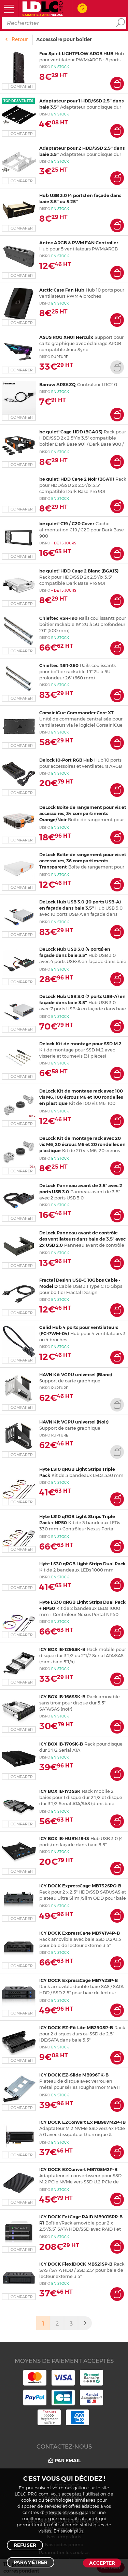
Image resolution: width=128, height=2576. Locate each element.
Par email (64, 2460)
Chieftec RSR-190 (58, 618)
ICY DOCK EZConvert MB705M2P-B (78, 2169)
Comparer (22, 86)
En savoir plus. (69, 2531)
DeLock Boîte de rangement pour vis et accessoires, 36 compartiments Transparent (82, 861)
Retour (20, 39)
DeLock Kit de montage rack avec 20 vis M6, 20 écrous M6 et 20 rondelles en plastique (82, 1144)
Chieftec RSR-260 (59, 665)
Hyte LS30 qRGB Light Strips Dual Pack (82, 1563)
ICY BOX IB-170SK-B (61, 1744)
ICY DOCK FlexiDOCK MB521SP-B (75, 2264)
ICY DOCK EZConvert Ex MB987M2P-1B (82, 2122)
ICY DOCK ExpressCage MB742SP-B (78, 1980)
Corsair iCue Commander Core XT (76, 712)
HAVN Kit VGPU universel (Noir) (74, 1422)
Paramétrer (30, 2562)
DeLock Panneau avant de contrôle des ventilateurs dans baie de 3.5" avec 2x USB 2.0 (82, 1239)
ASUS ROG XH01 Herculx (66, 337)
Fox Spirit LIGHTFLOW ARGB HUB (76, 53)
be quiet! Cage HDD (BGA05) (70, 431)
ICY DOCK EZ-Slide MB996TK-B (74, 2075)
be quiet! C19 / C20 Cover (66, 523)
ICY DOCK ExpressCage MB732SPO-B (80, 1885)
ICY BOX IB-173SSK (60, 1791)
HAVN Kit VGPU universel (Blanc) (75, 1374)
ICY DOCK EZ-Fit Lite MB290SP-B (76, 2027)
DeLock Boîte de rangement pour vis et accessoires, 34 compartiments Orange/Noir (82, 813)
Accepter (102, 2563)
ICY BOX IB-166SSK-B (62, 1696)
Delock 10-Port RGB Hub (66, 760)
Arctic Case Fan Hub (61, 290)
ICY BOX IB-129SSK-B (62, 1649)
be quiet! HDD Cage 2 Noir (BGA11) (76, 479)
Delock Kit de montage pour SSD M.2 (80, 1043)
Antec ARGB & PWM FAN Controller (78, 242)
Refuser (25, 2545)
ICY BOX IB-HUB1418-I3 (64, 1838)
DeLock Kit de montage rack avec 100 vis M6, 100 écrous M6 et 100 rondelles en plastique (81, 1097)
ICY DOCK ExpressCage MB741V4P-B (79, 1933)
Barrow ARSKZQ (57, 384)
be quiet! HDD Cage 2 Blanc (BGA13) (78, 571)
